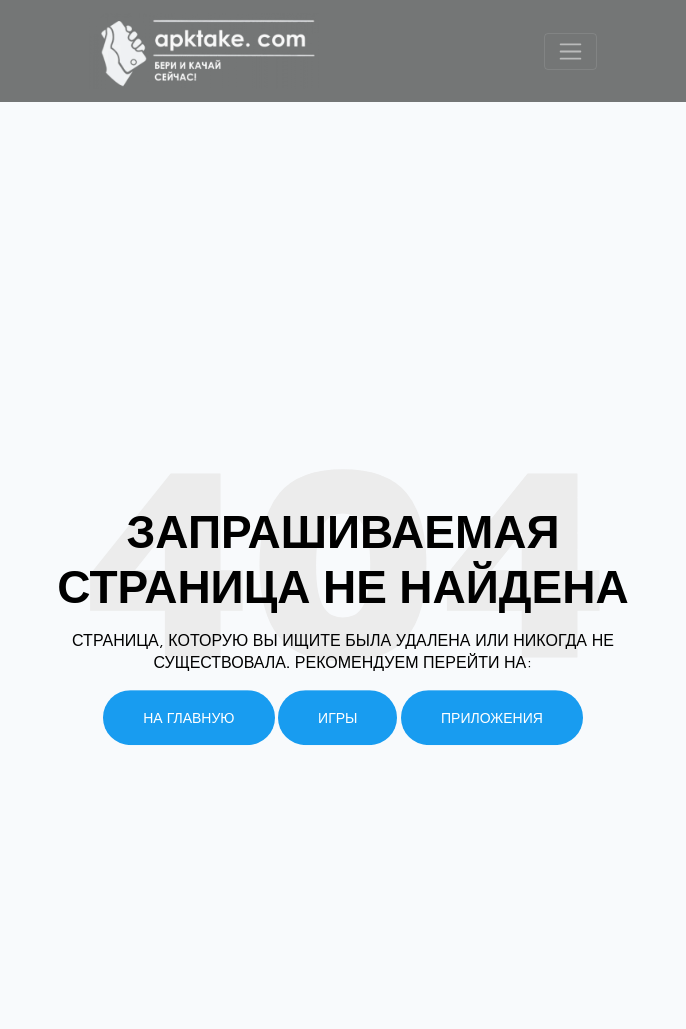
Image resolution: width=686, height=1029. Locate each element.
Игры (337, 717)
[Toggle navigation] (570, 51)
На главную (188, 717)
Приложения (492, 717)
